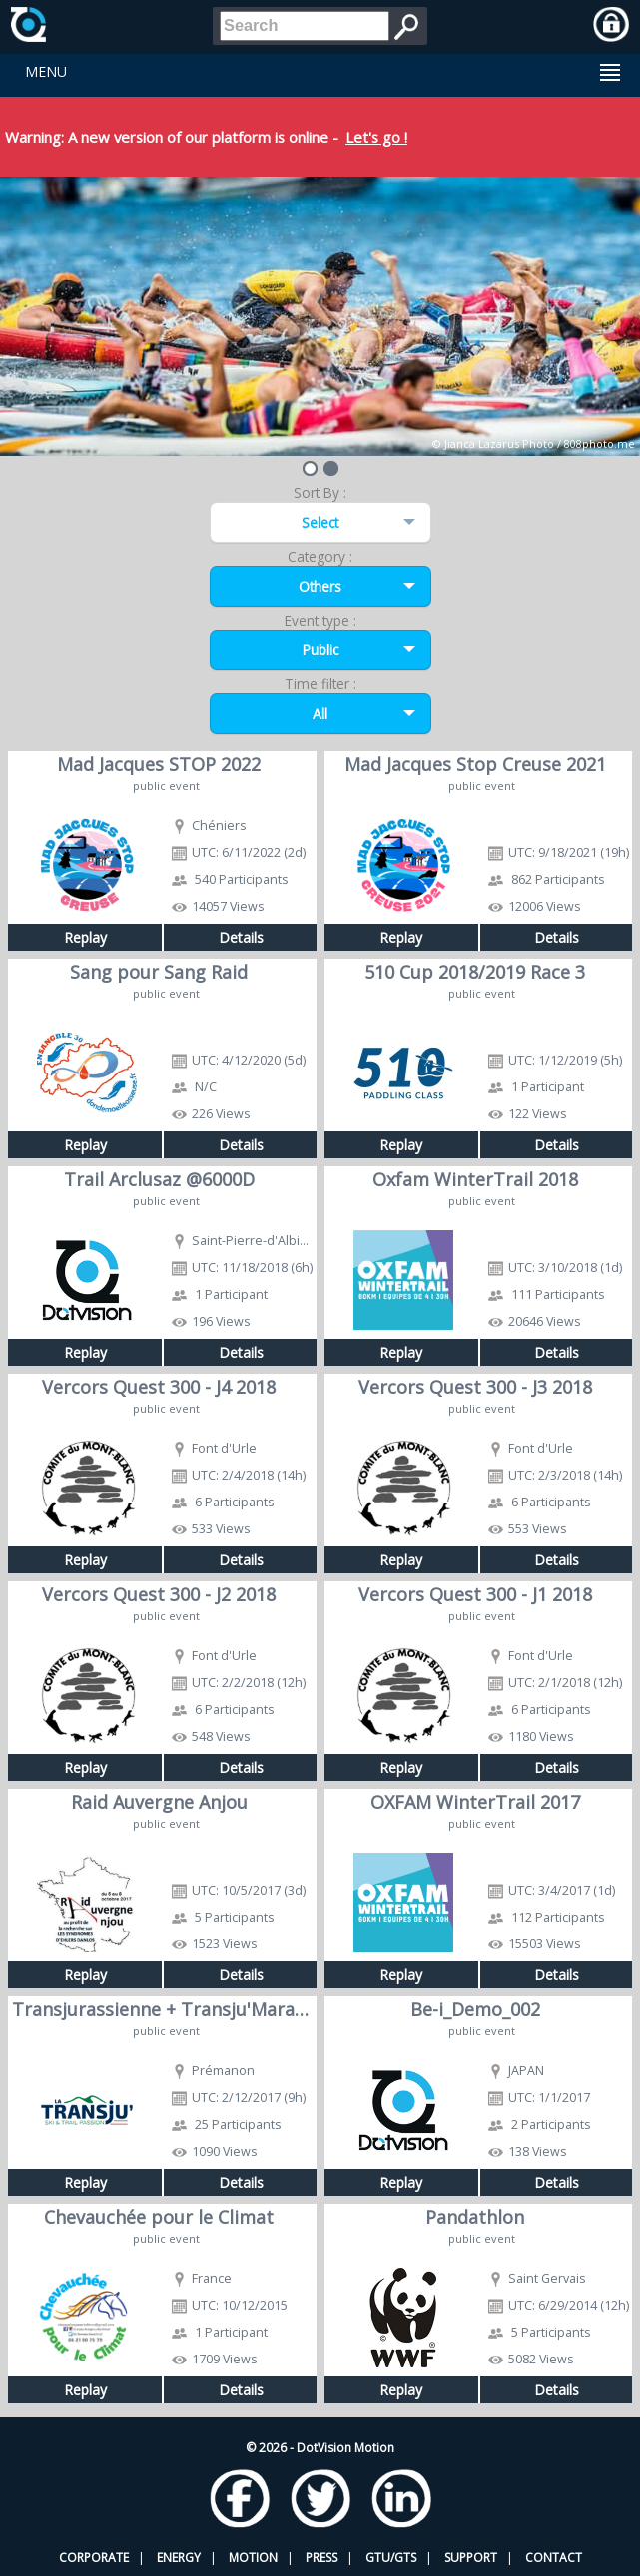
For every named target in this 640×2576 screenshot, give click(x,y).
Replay (85, 937)
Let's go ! (376, 137)
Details (241, 937)
